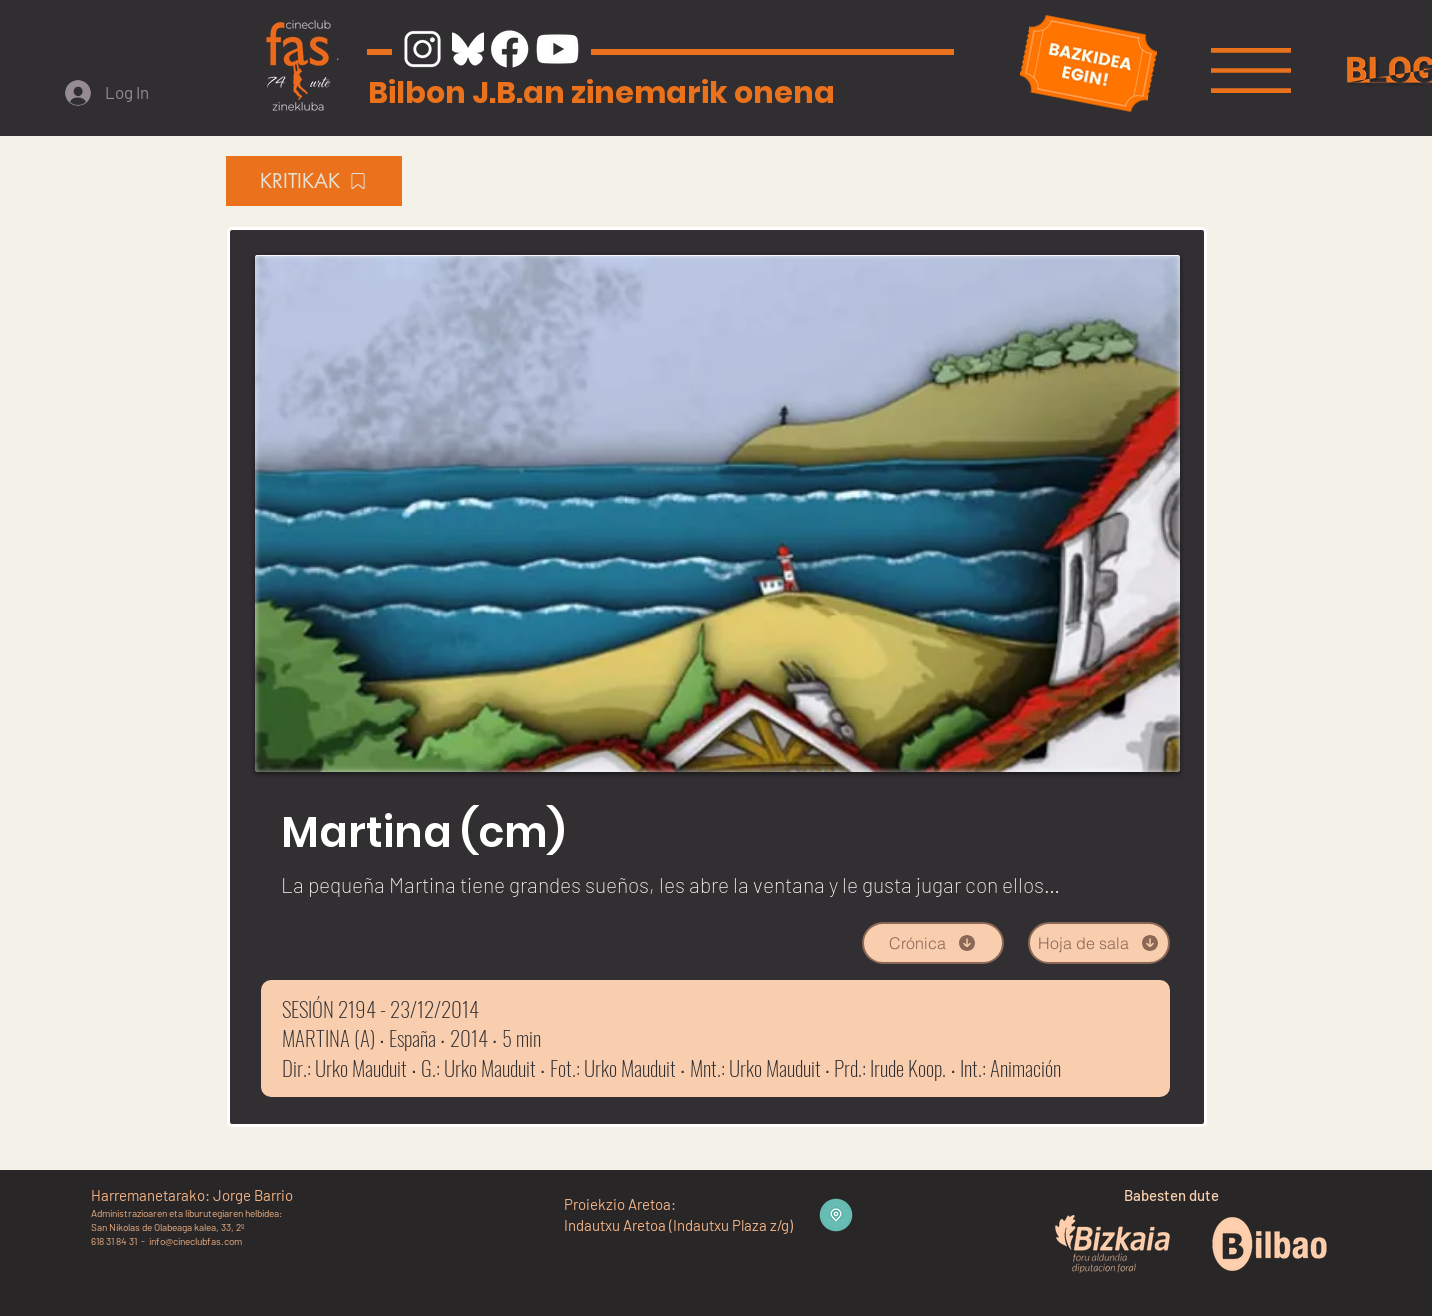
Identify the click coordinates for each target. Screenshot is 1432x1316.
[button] (1251, 70)
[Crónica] (933, 943)
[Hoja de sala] (1099, 943)
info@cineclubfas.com (195, 1241)
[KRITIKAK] (314, 181)
